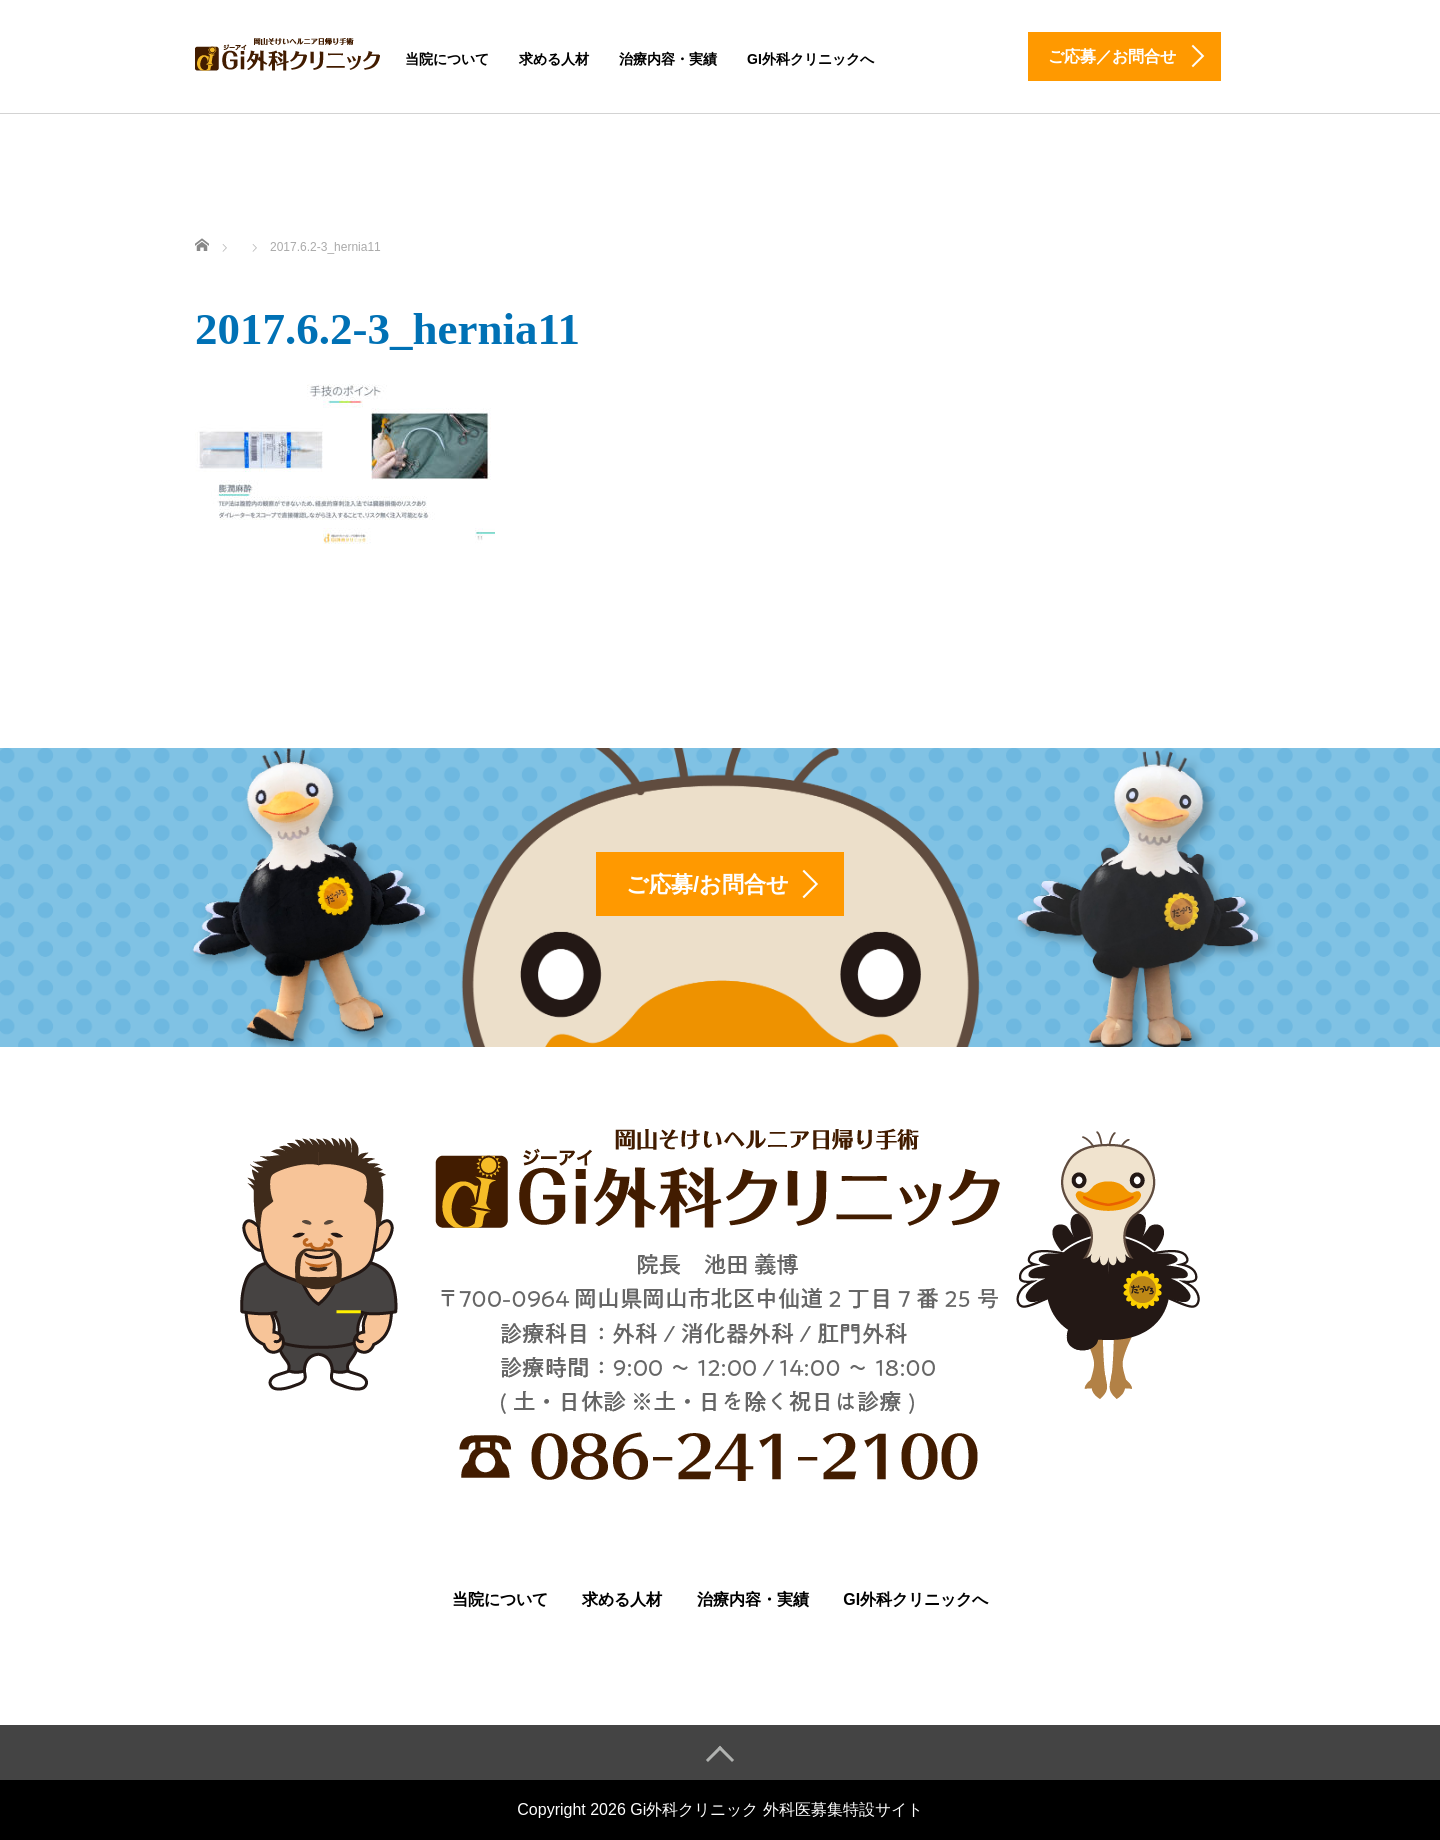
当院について (447, 59)
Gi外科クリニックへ (810, 59)
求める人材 (554, 59)
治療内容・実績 (668, 59)
